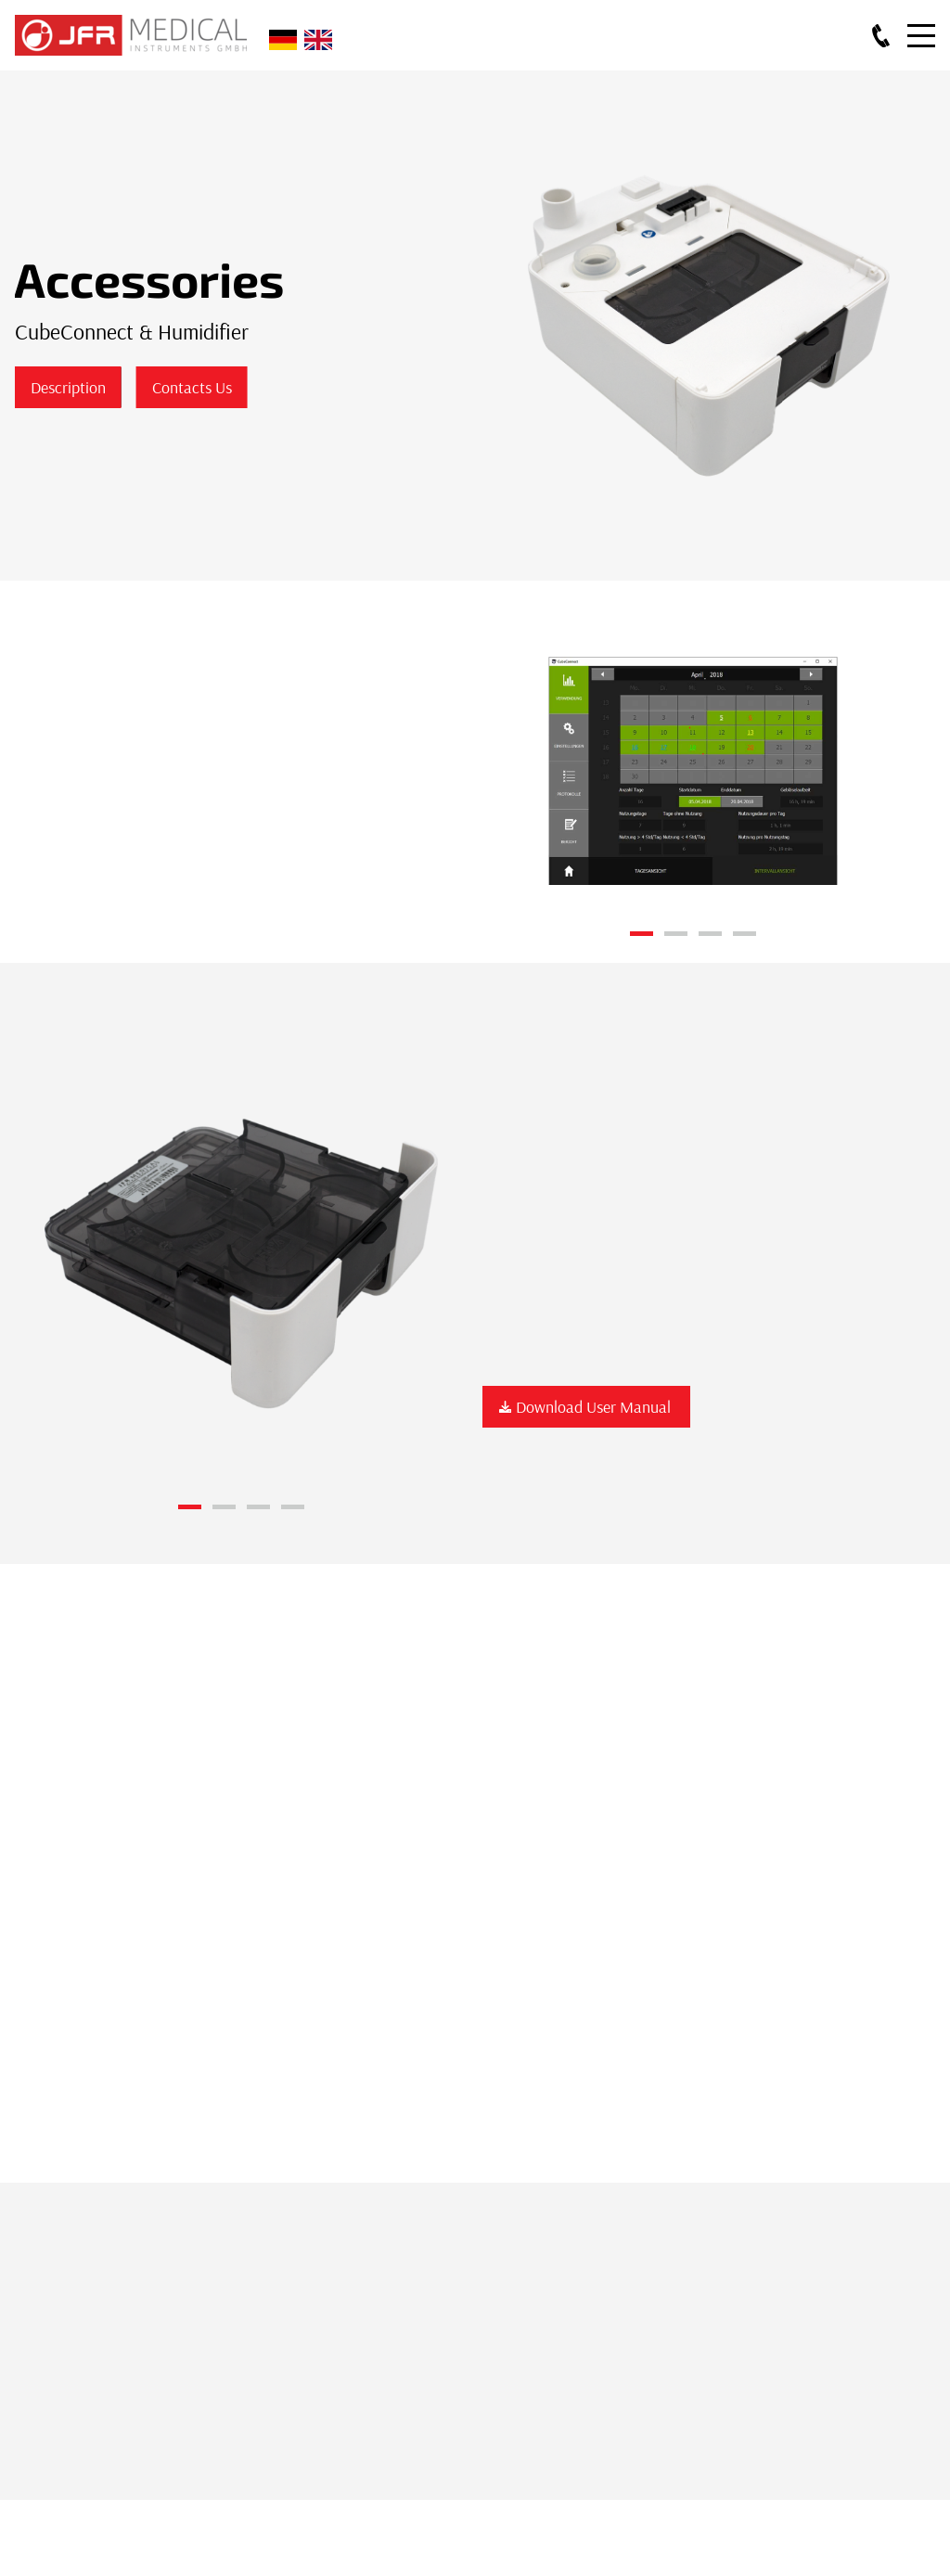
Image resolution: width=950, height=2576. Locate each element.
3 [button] (710, 933)
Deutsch (283, 40)
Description (67, 387)
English (318, 40)
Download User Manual (586, 1406)
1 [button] (641, 933)
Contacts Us (191, 387)
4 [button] (744, 933)
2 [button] (675, 933)
